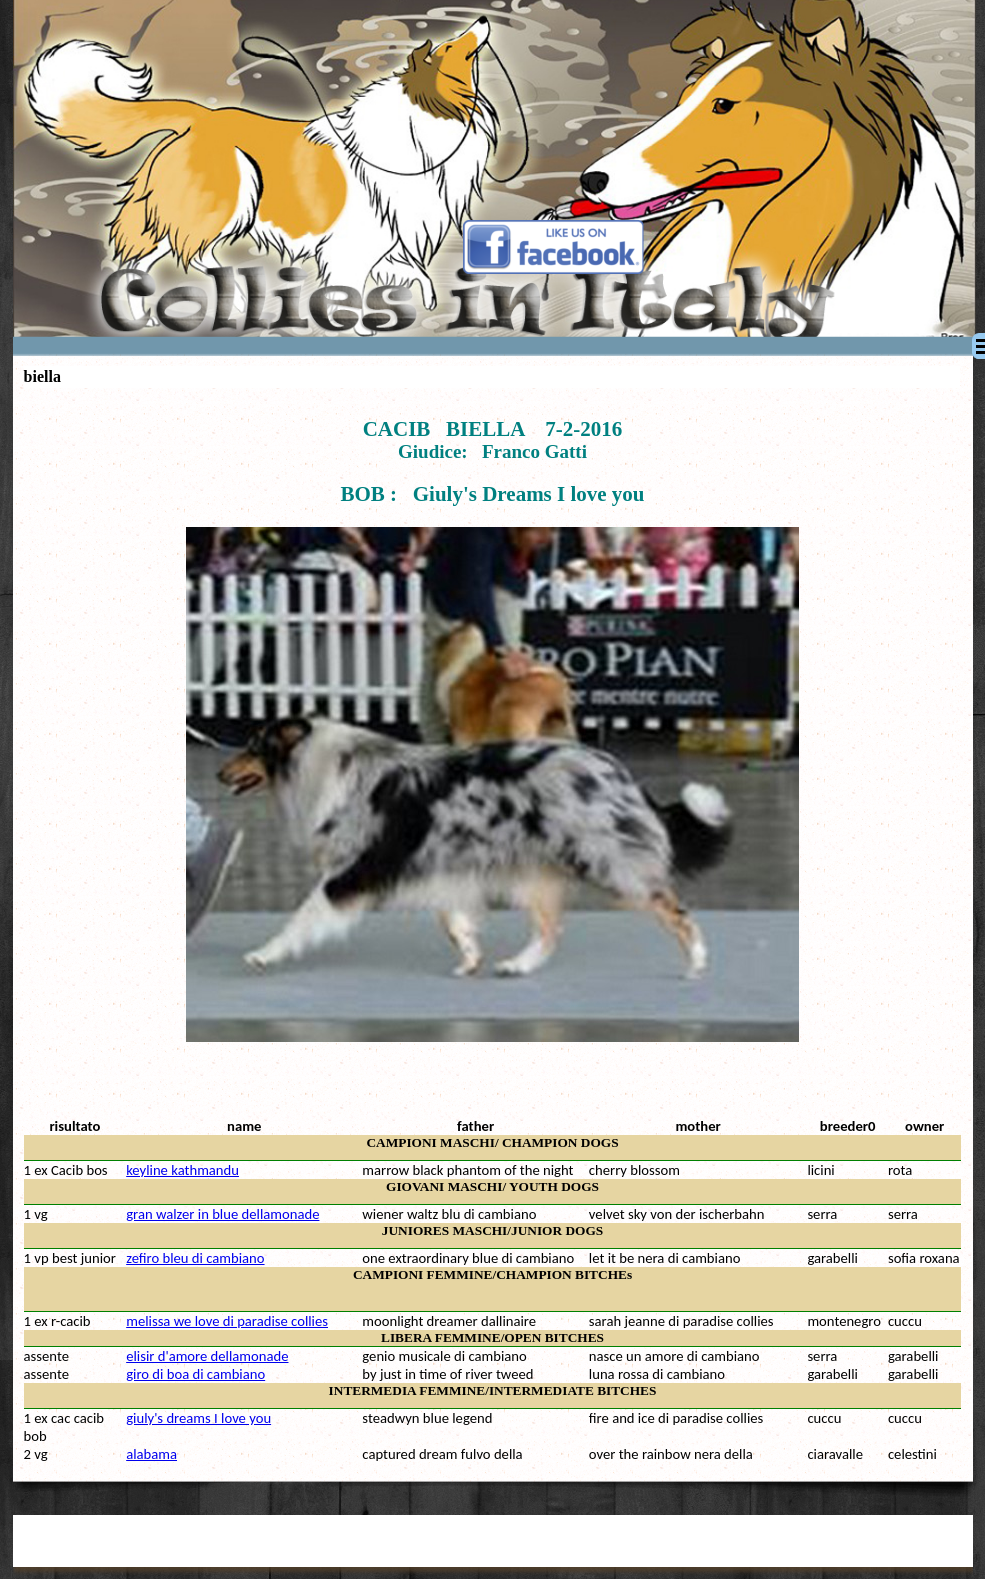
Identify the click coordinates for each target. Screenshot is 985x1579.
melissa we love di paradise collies (227, 1321)
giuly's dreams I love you (198, 1418)
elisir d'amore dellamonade (207, 1356)
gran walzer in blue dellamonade (222, 1214)
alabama (151, 1454)
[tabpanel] (493, 752)
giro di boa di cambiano (195, 1374)
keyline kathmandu (182, 1170)
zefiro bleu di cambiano (195, 1258)
